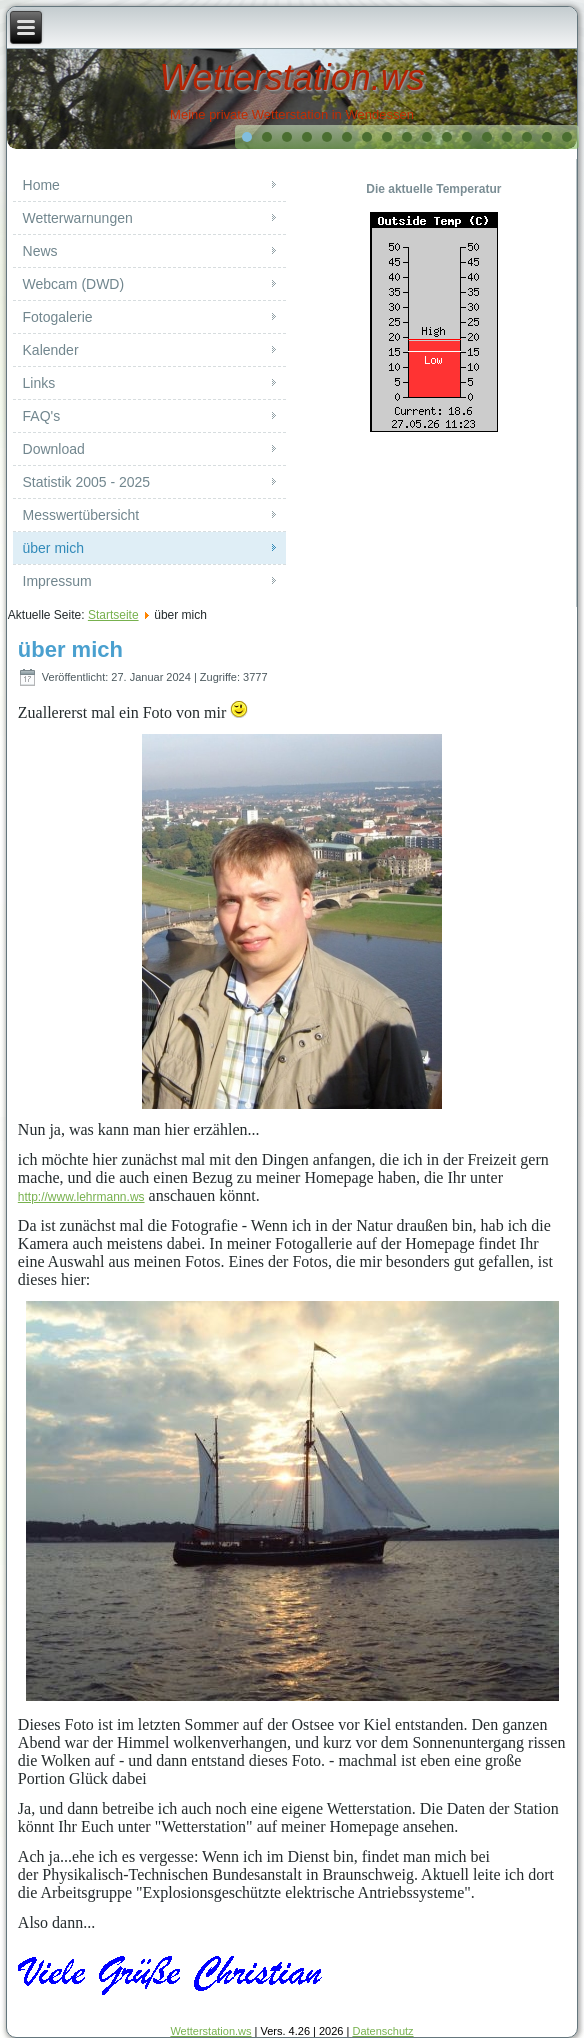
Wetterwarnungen (78, 218)
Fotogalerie (58, 317)
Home (41, 185)
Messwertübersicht (81, 515)
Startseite (113, 615)
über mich (53, 548)
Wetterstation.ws (291, 77)
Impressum (57, 581)
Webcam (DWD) (74, 284)
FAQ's (42, 416)
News (40, 251)
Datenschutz (382, 2031)
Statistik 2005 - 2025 (87, 482)
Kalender (51, 350)
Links (39, 383)
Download (54, 449)
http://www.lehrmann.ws (81, 1197)
